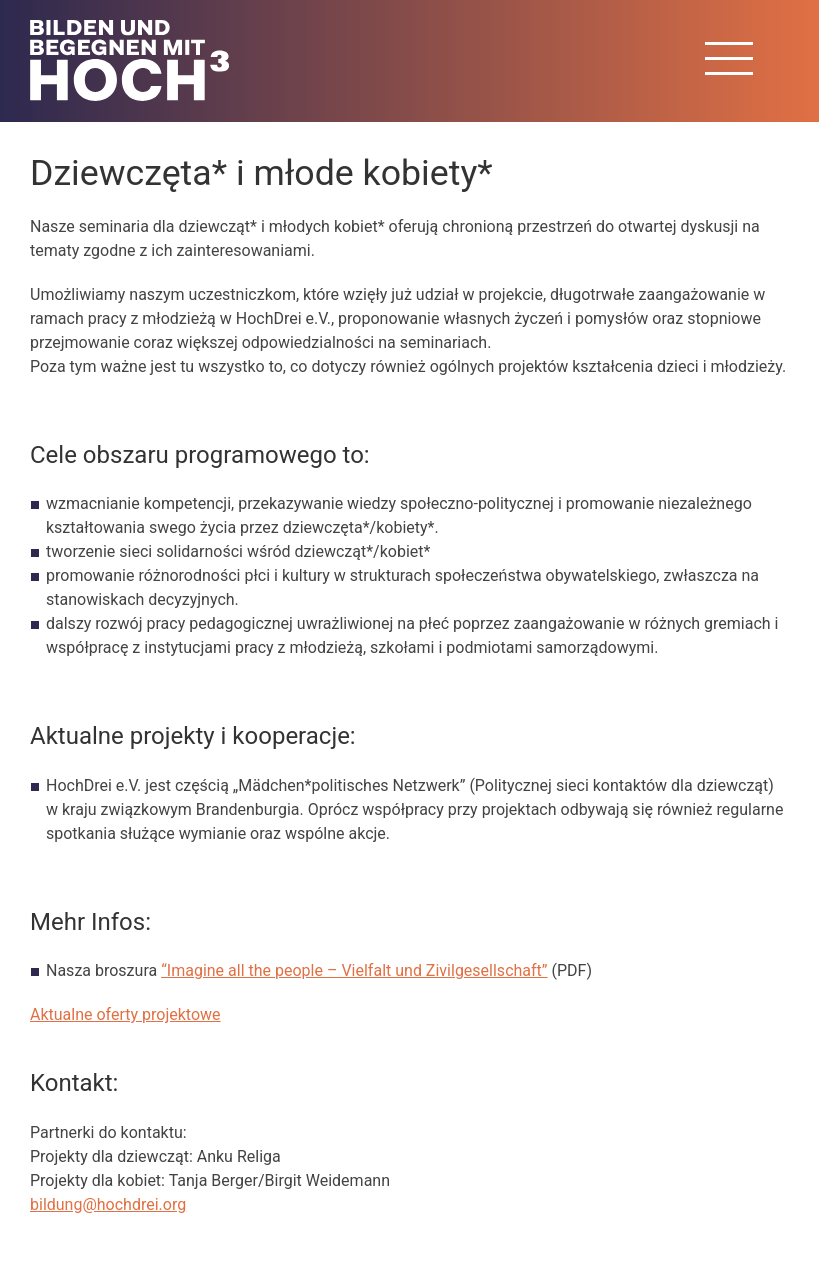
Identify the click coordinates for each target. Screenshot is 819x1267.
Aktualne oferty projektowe (125, 1014)
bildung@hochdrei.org (108, 1204)
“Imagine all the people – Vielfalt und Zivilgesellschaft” (354, 970)
